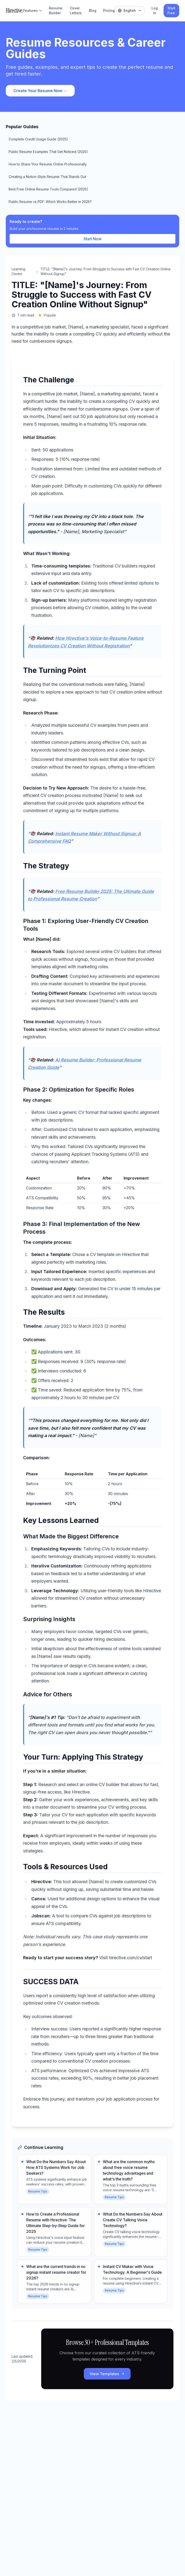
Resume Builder (55, 10)
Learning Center (18, 271)
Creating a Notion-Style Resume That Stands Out (47, 177)
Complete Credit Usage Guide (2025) (38, 139)
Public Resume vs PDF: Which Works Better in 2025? (50, 202)
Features (32, 10)
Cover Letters (76, 10)
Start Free (171, 10)
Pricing (109, 10)
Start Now (92, 238)
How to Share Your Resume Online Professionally (48, 164)
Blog (92, 10)
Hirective (14, 10)
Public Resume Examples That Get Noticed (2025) (48, 152)
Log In (155, 10)
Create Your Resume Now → (40, 90)
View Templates (107, 2373)
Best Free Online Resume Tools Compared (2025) (48, 189)
